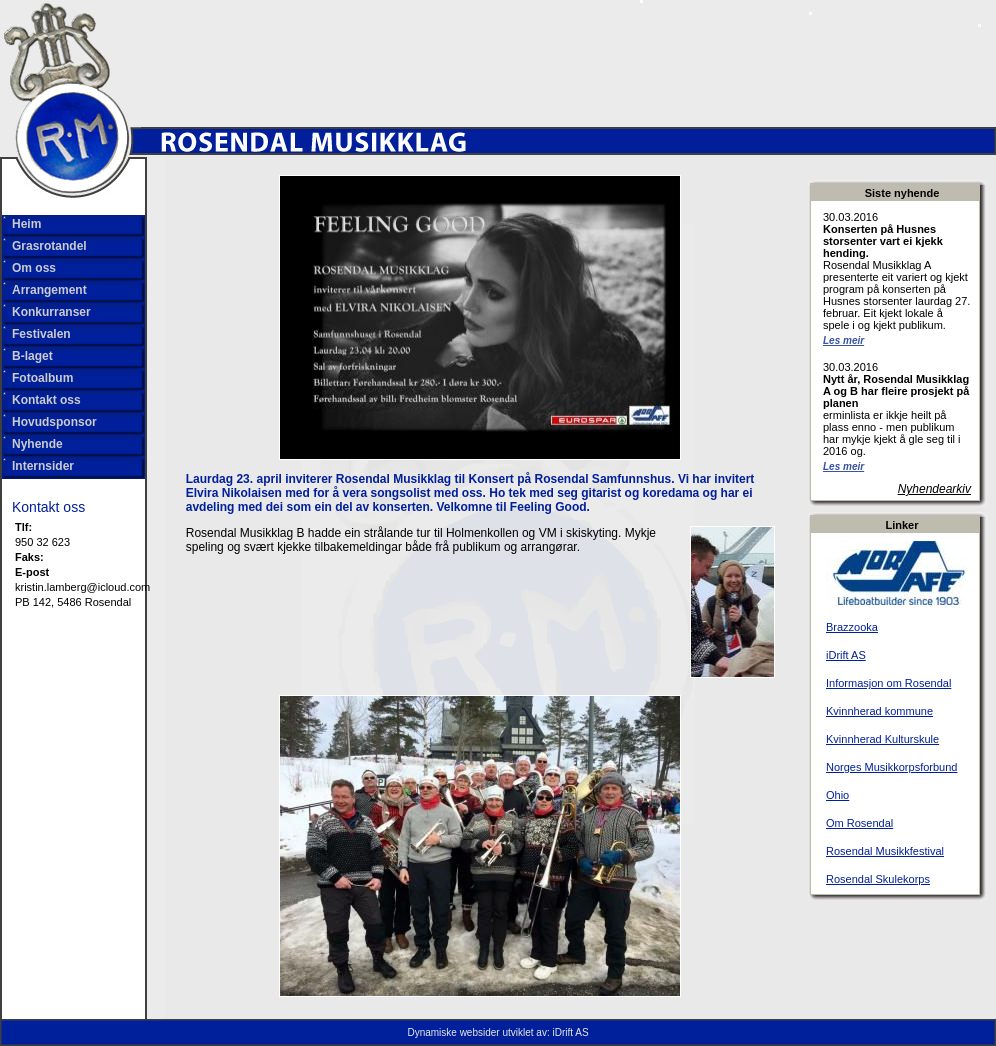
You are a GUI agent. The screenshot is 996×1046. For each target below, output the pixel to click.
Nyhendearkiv (934, 489)
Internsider (43, 466)
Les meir (843, 340)
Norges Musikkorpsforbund (891, 767)
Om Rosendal (859, 823)
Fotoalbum (42, 378)
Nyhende (37, 444)
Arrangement (49, 290)
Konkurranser (51, 312)
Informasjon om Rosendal (888, 683)
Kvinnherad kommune (879, 711)
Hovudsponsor (54, 422)
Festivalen (41, 334)
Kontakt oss (46, 400)
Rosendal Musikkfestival (885, 851)
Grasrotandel (49, 246)
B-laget (32, 356)
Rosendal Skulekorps (878, 879)
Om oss (34, 268)
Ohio (837, 795)
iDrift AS (846, 655)
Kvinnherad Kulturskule (882, 739)
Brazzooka (852, 627)
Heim (26, 224)
